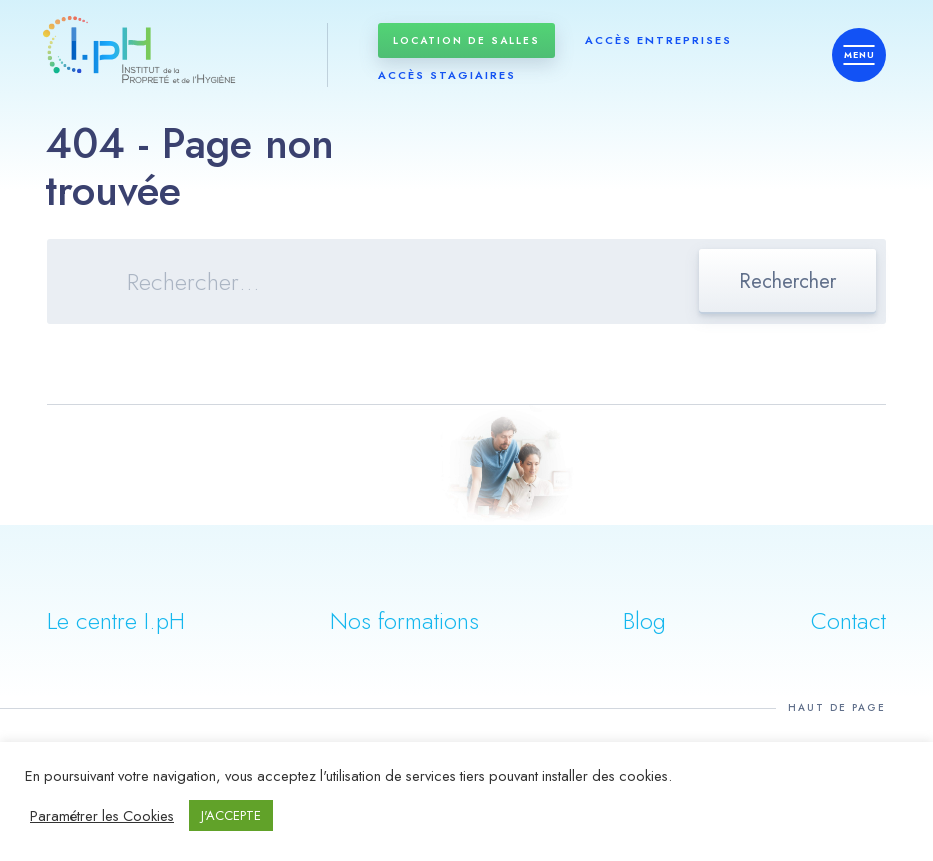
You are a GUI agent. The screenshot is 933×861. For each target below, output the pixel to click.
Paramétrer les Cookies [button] (102, 816)
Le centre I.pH (116, 620)
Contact (848, 620)
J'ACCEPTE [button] (231, 815)
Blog (644, 620)
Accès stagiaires (447, 75)
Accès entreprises (658, 40)
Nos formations (404, 620)
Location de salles (466, 40)
